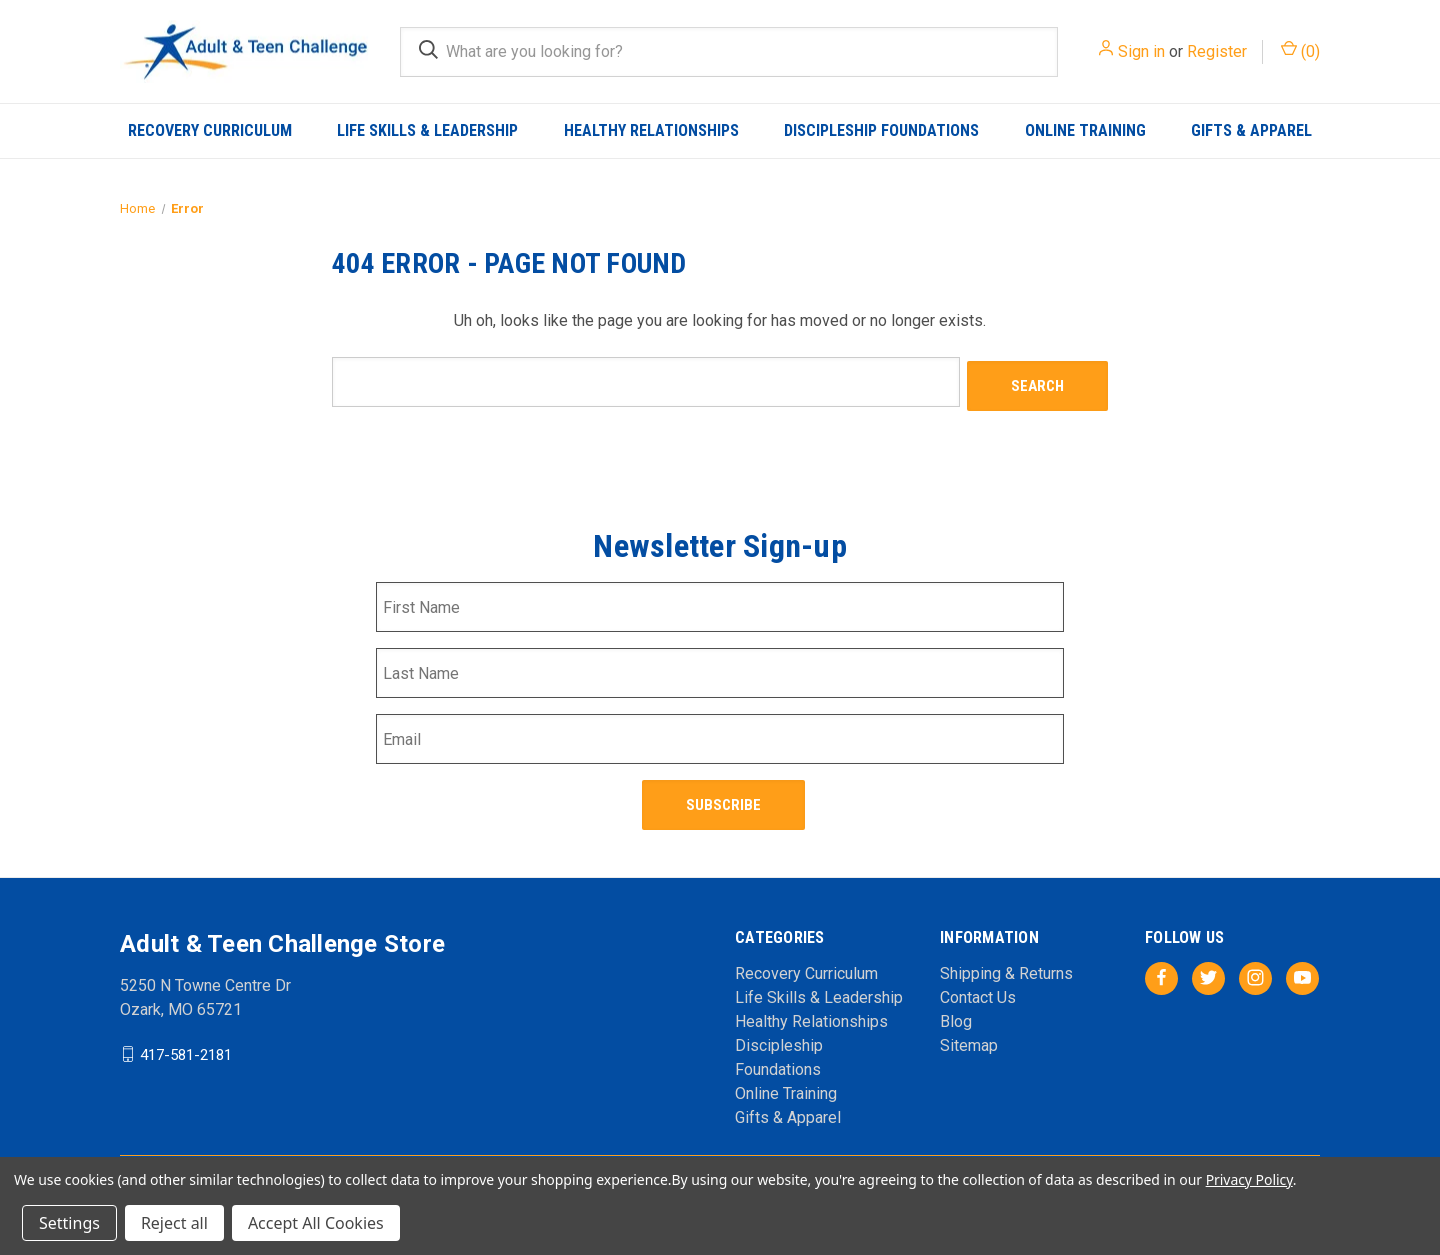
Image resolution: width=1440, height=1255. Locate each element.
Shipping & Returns (1006, 962)
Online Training (1085, 130)
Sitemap (969, 1034)
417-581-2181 (186, 1043)
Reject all (174, 1223)
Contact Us (978, 986)
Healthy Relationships (651, 130)
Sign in (1141, 51)
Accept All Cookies (316, 1223)
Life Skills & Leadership (427, 130)
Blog (956, 1010)
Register (1217, 51)
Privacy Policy (1249, 1179)
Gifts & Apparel (1251, 130)
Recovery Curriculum (210, 130)
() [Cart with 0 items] (1300, 50)
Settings (69, 1223)
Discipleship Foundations (881, 130)
